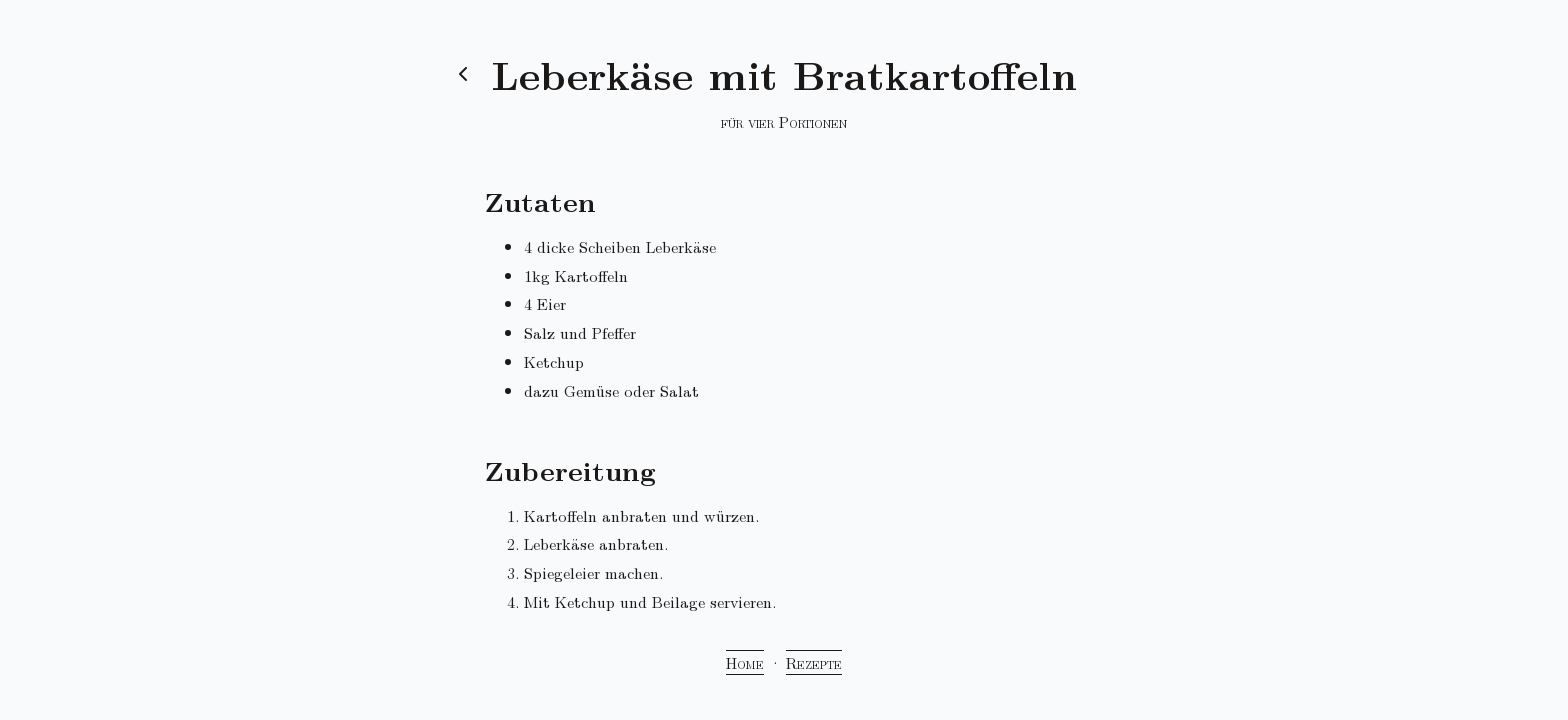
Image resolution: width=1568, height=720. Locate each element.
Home (745, 662)
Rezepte (814, 662)
